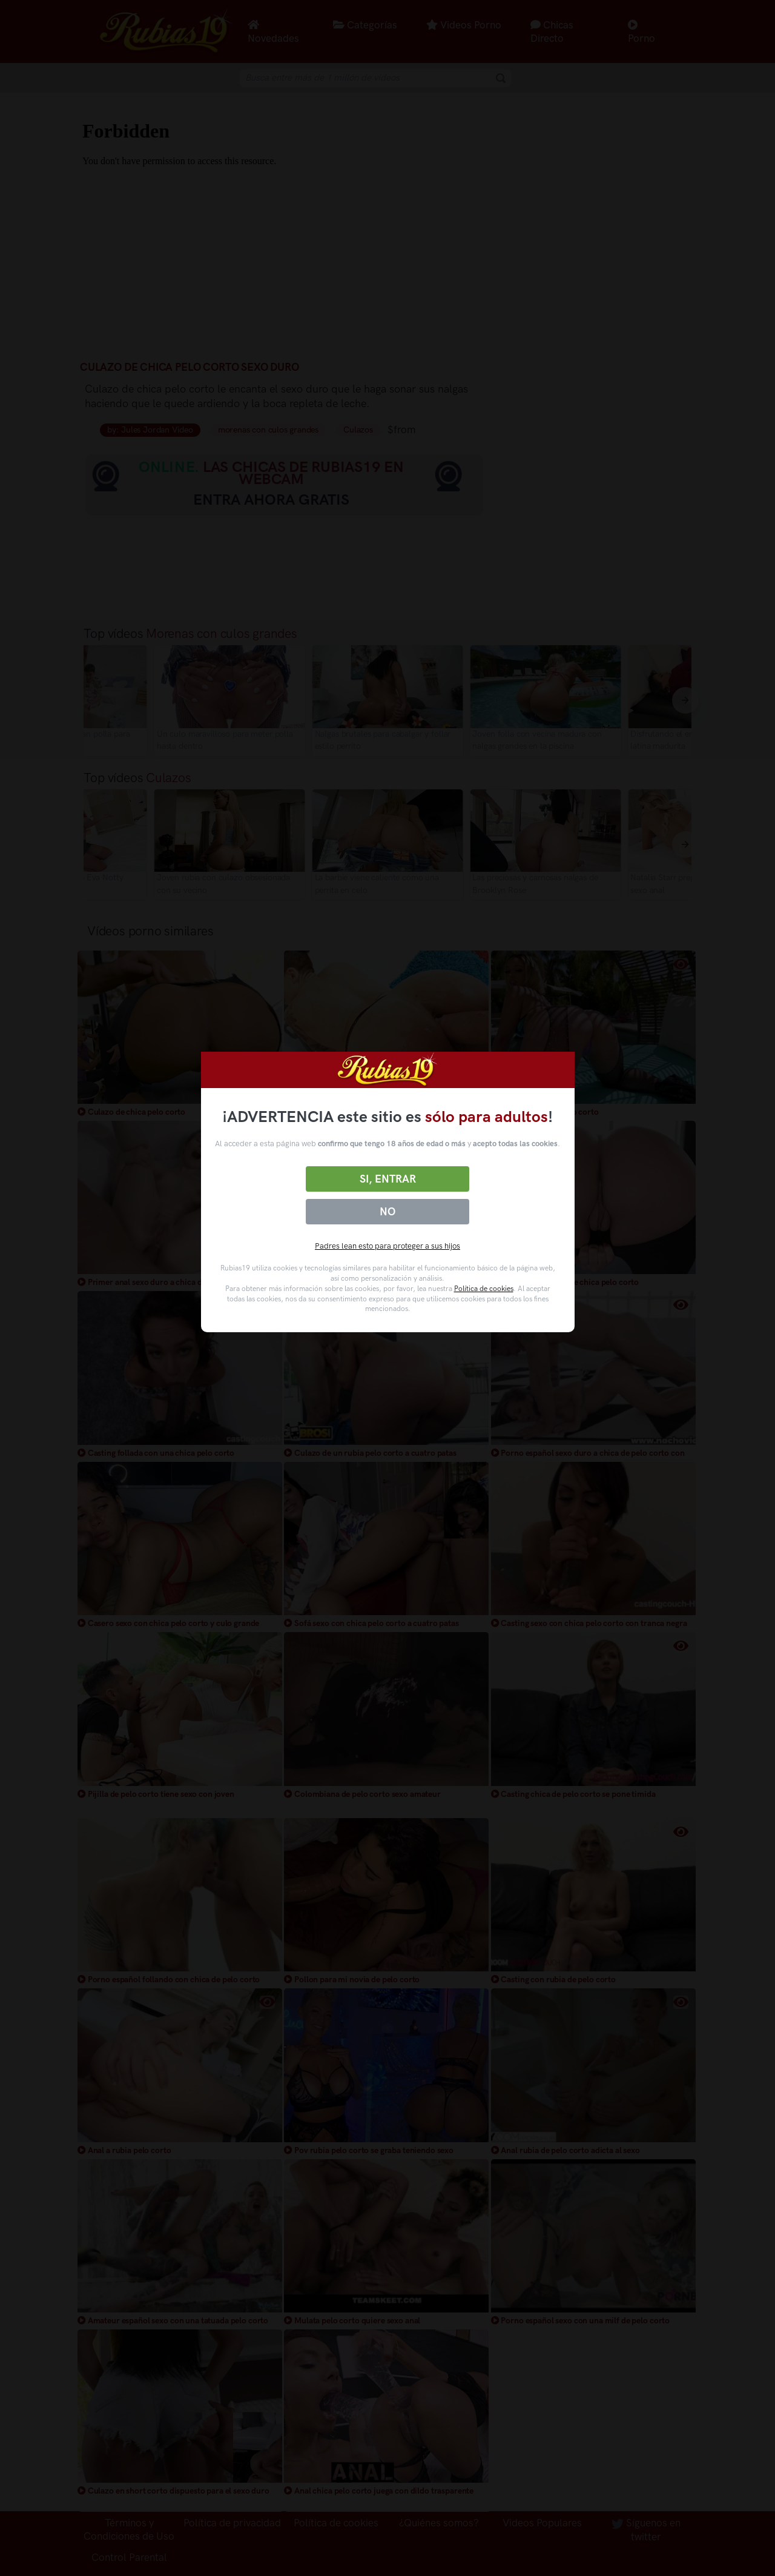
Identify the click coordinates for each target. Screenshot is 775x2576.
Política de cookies (483, 1288)
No (387, 1211)
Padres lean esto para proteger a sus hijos (387, 1245)
